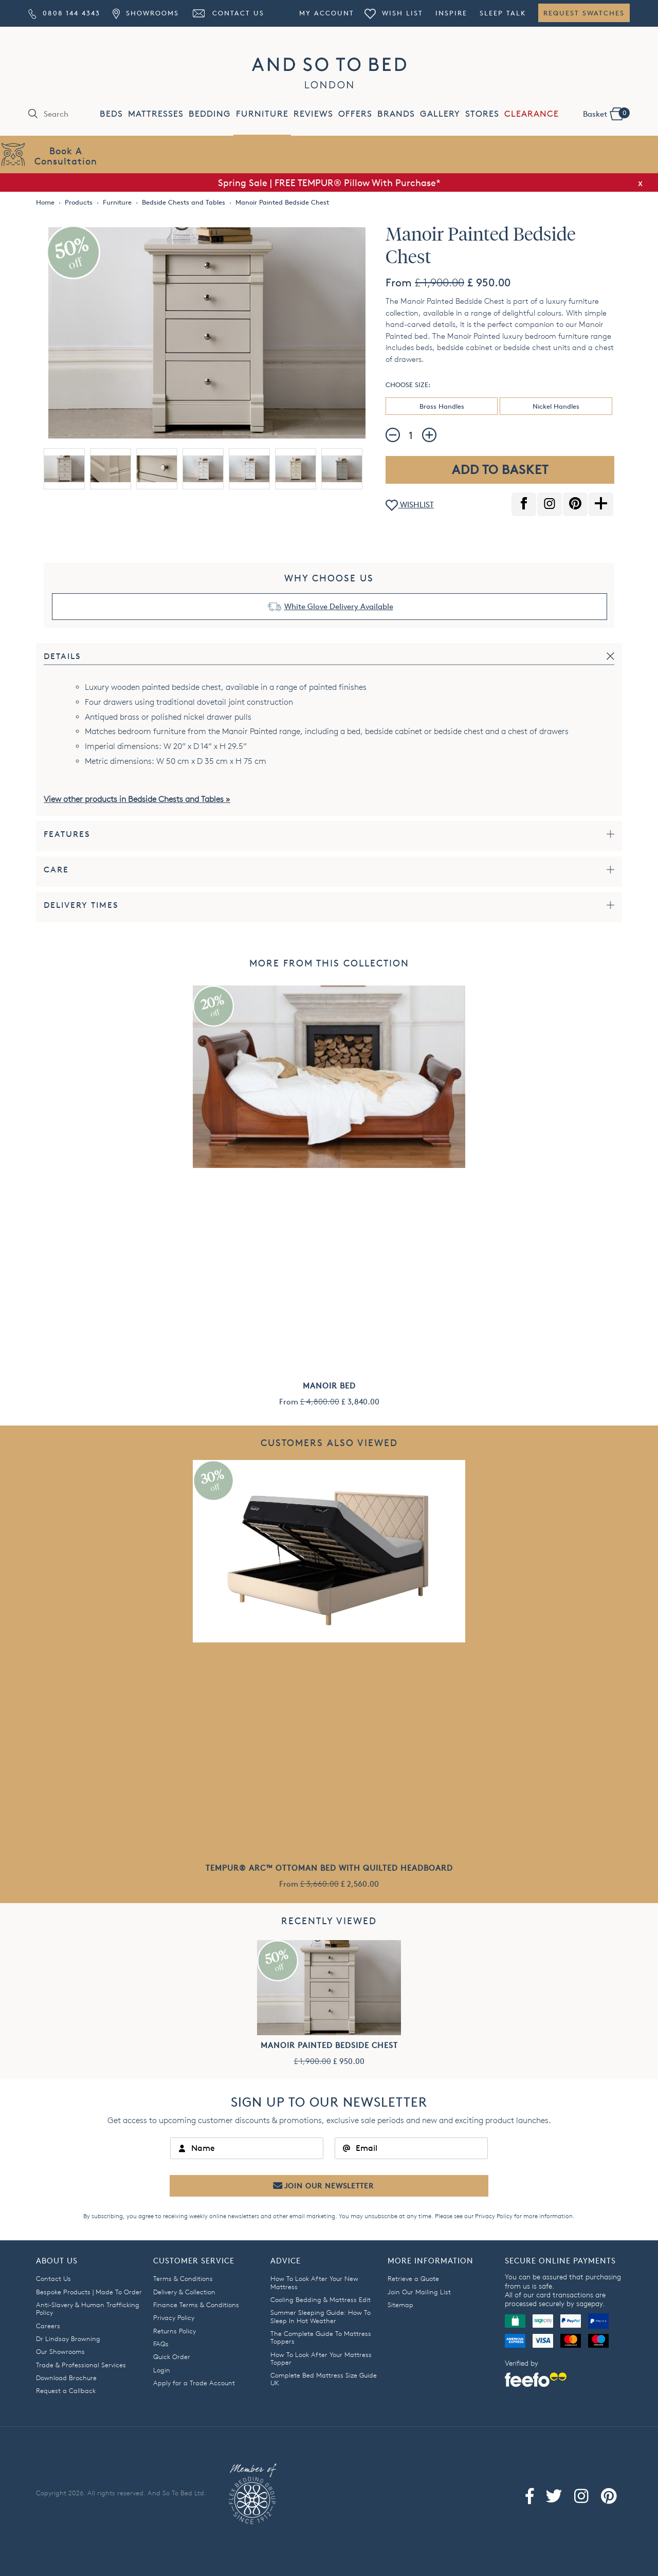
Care (56, 869)
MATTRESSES (156, 114)
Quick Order (171, 2356)
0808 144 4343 (64, 13)
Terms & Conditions (183, 2278)
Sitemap (400, 2304)
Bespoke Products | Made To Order (89, 2292)
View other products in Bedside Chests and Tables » (137, 799)
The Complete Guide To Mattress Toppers (320, 2337)
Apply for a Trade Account (194, 2383)
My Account (326, 13)
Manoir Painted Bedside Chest (329, 2045)
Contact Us (227, 13)
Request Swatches (584, 13)
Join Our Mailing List (419, 2292)
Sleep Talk (503, 13)
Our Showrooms (60, 2351)
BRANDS (396, 114)
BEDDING (210, 114)
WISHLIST (410, 505)
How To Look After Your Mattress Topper (321, 2358)
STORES (482, 114)
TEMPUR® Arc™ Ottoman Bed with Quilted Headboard (329, 1868)
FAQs (161, 2344)
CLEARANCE (531, 114)
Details (62, 656)
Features (67, 834)
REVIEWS (313, 114)
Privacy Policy (494, 2216)
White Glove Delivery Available (338, 606)
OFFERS (355, 114)
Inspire (451, 13)
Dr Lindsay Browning (68, 2338)
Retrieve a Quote (413, 2278)
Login (161, 2370)
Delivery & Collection (184, 2292)
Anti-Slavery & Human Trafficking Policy (87, 2308)
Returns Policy (174, 2331)
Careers (48, 2326)
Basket (606, 113)
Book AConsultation (65, 155)
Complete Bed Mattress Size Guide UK (323, 2379)
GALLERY (440, 114)
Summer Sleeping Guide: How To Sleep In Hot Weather (320, 2316)
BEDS (111, 114)
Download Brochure (66, 2377)
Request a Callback (66, 2390)
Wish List (393, 13)
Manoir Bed (329, 1386)
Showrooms (145, 13)
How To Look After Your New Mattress (314, 2282)
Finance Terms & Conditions (196, 2304)
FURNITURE (262, 114)
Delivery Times (81, 905)
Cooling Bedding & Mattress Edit (320, 2299)
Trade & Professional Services (81, 2365)
